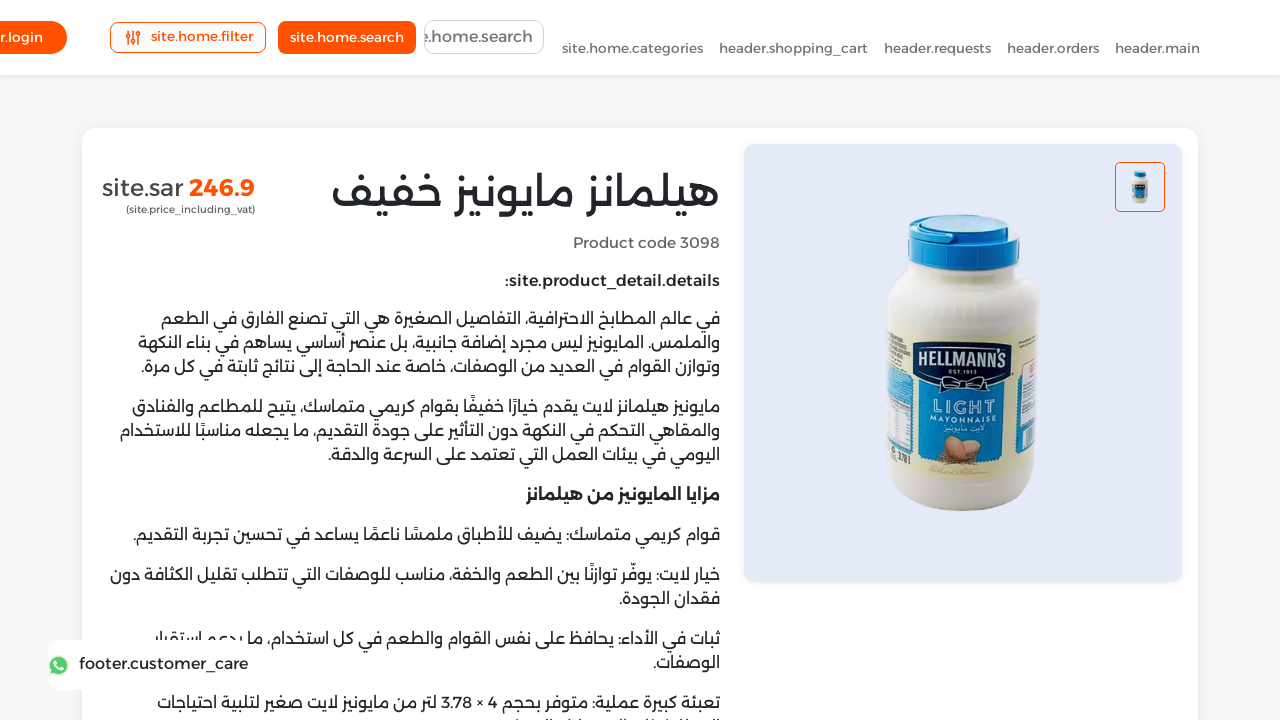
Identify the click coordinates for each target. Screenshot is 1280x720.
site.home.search (347, 41)
